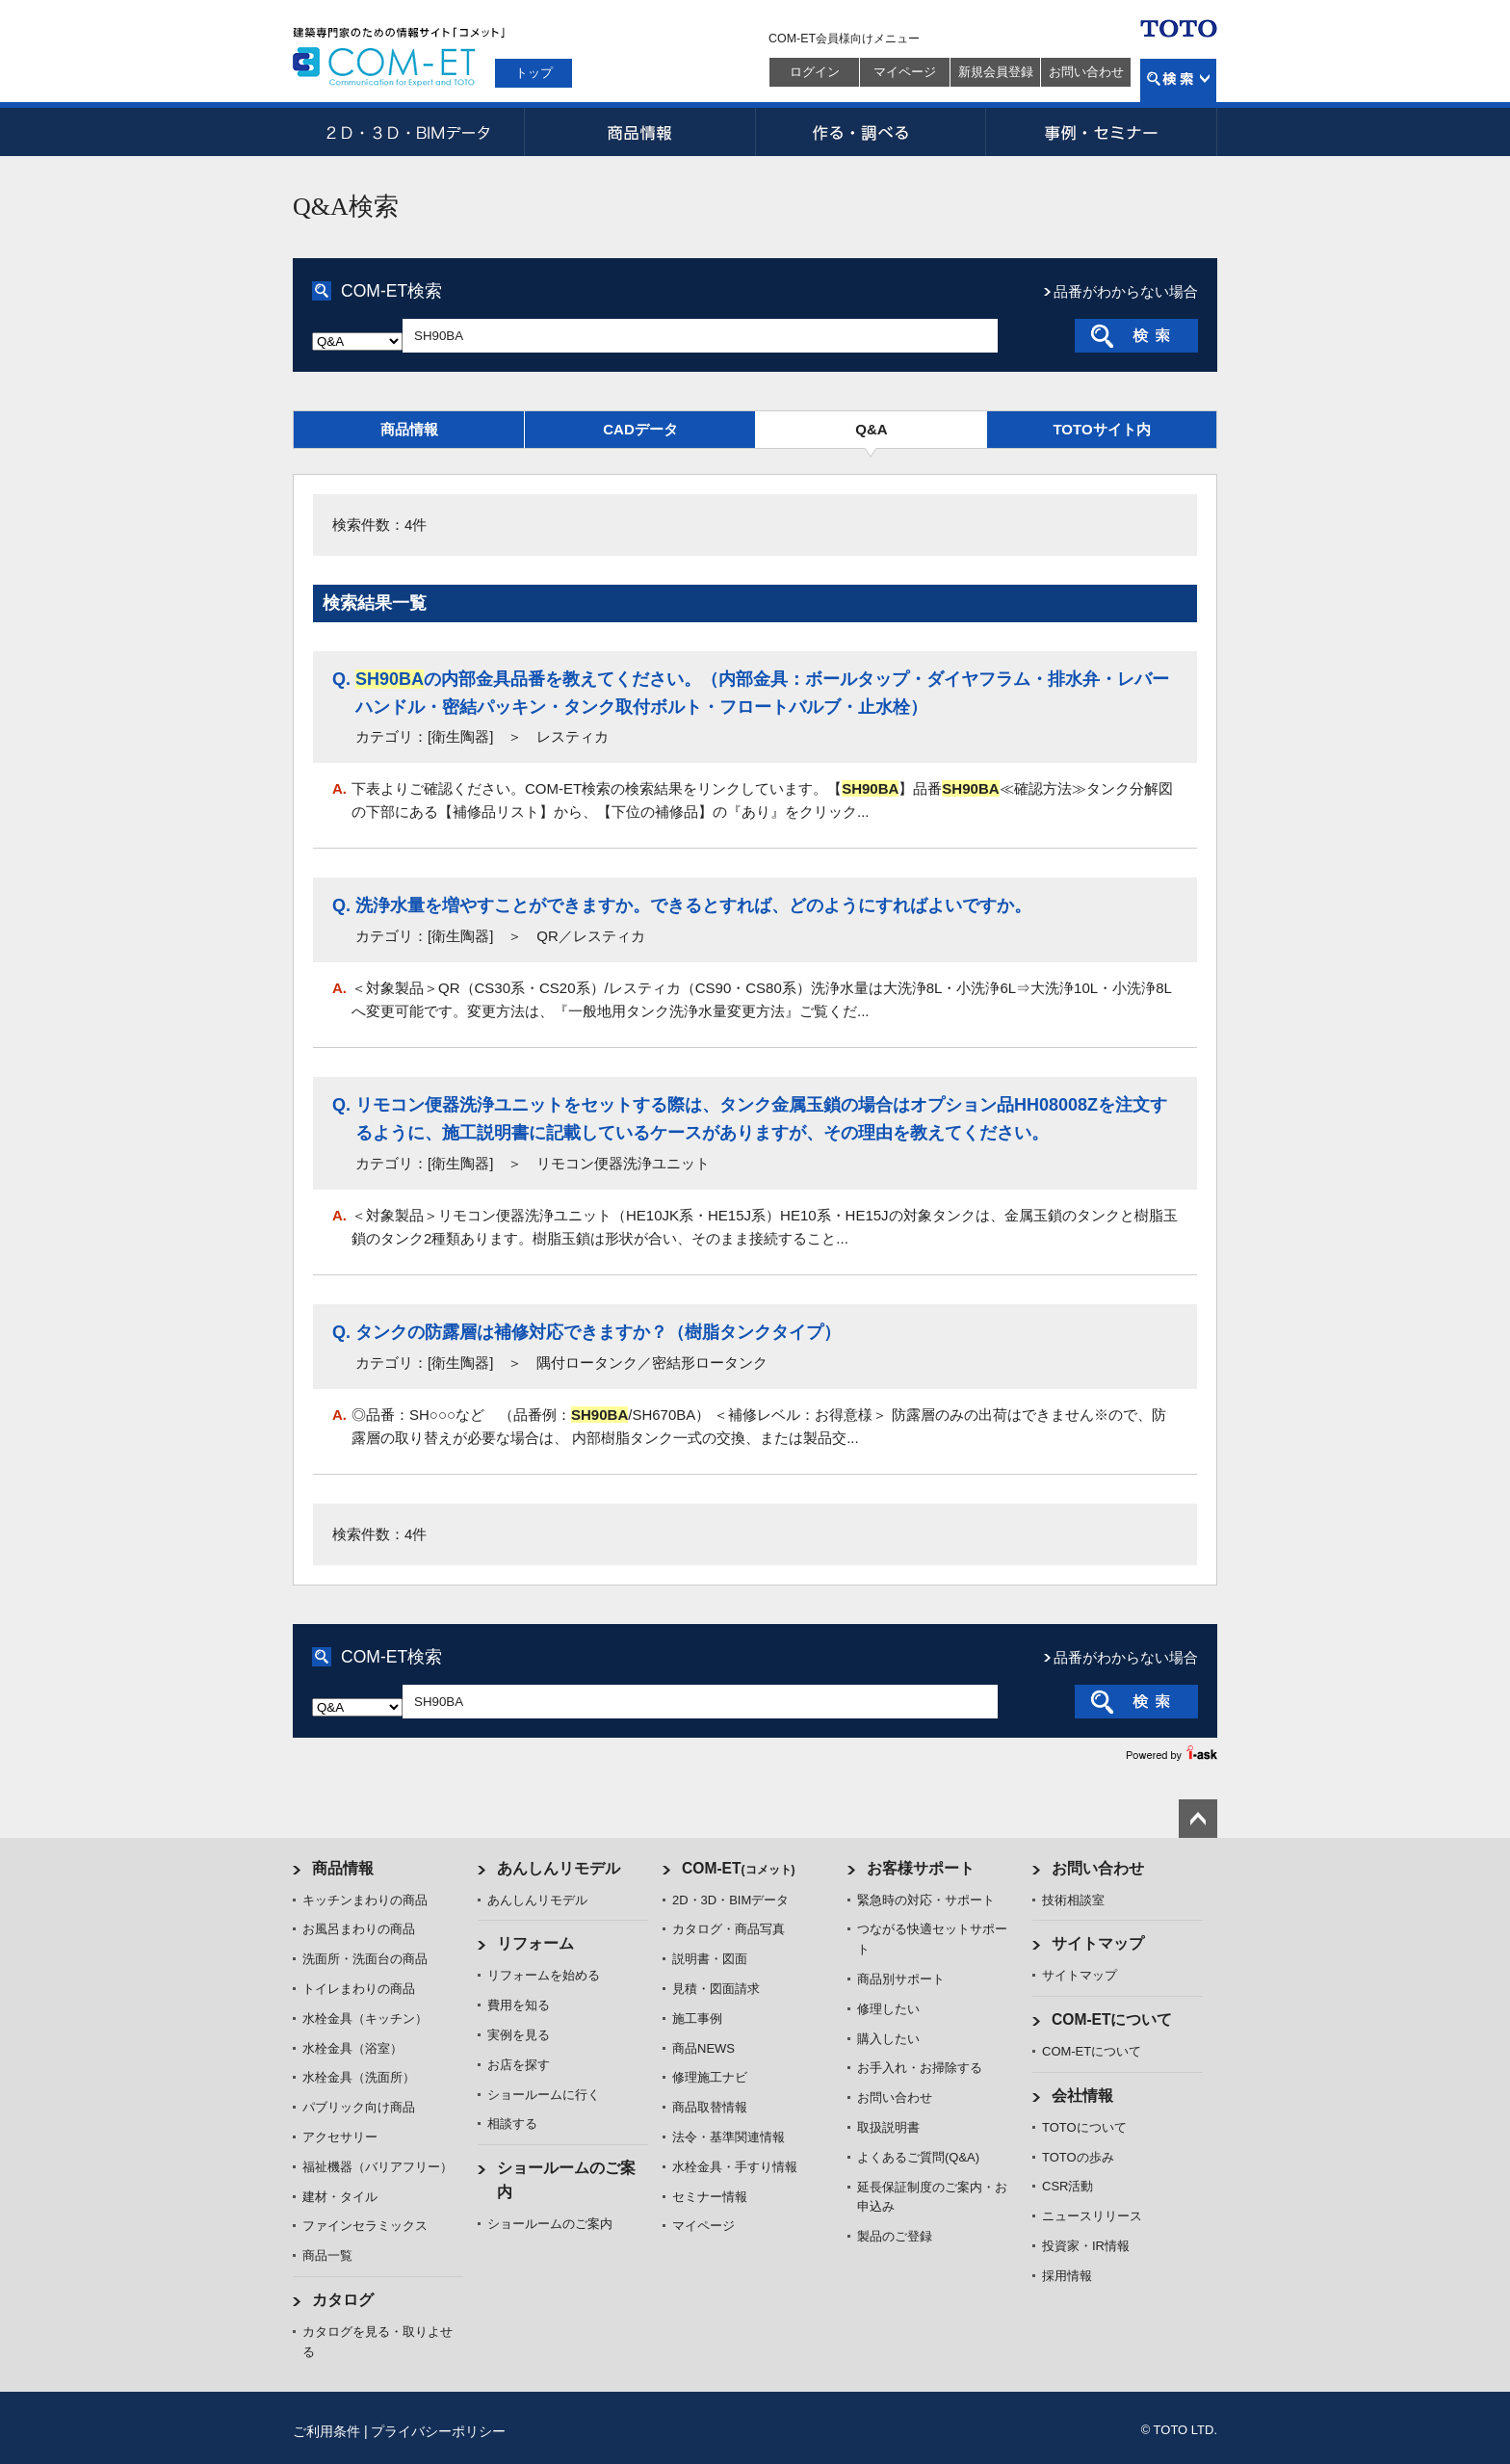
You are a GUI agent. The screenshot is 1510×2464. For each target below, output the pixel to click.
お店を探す (518, 2065)
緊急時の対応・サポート (926, 1900)
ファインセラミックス (365, 2225)
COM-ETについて (1112, 2019)
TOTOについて (1084, 2127)
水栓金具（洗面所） (358, 2077)
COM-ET (738, 1868)
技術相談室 (1073, 1900)
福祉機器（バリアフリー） (377, 2167)
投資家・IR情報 (1086, 2246)
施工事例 (697, 2018)
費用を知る (518, 2005)
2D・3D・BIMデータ (408, 132)
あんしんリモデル (558, 1868)
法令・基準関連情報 (728, 2137)
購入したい (888, 2038)
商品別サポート (901, 1979)
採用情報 (1067, 2275)
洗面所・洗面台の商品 (365, 1959)
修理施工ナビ (709, 2077)
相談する (512, 2123)
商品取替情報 (709, 2107)
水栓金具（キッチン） (365, 2018)
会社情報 (1082, 2095)
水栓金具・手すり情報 (734, 2167)
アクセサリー (340, 2137)
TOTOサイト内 (1101, 429)
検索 (1178, 80)
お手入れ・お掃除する (919, 2067)
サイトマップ (1098, 1943)
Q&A (871, 429)
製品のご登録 (894, 2236)
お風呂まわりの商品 (358, 1929)
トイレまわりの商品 (358, 1988)
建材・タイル (340, 2196)
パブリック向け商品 (358, 2107)
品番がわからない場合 (1126, 291)
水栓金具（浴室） (352, 2048)
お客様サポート (921, 1868)
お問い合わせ (1086, 72)
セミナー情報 (709, 2196)
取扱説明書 (888, 2127)
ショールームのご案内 (549, 2223)
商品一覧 (327, 2255)
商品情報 (639, 132)
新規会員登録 (995, 72)
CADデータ (640, 429)
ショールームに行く (543, 2094)
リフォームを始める (543, 1975)
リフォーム (535, 1943)
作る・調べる (870, 132)
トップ (534, 73)
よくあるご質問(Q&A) (918, 2157)
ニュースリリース (1092, 2216)
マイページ (904, 72)
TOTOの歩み (1078, 2157)
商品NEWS (703, 2048)
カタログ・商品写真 (728, 1929)
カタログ (343, 2300)
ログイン (815, 72)
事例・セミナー (1101, 132)
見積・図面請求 (716, 1988)
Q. (341, 679)
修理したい (888, 2009)
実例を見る (518, 2035)
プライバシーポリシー (438, 2431)
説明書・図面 (709, 1959)
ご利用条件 (326, 2431)
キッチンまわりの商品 (365, 1900)
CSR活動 (1067, 2186)
